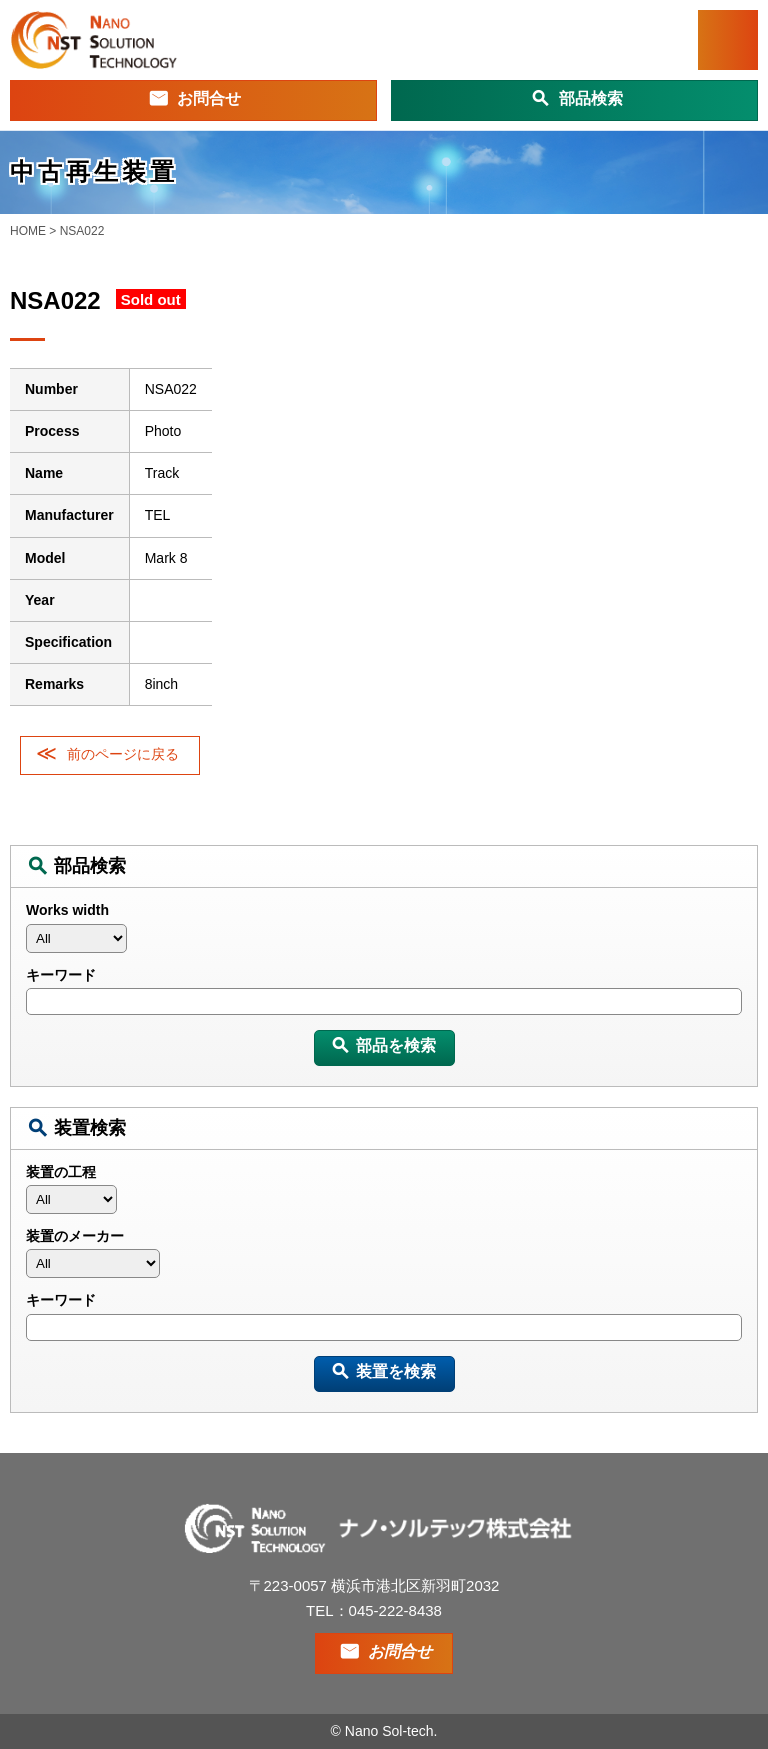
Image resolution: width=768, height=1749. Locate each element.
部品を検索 (396, 1045)
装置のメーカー (75, 1236)
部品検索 (591, 98)
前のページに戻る (123, 754)
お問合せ (209, 98)
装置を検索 (396, 1371)
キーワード (61, 975)
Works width (67, 910)
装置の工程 (61, 1172)
